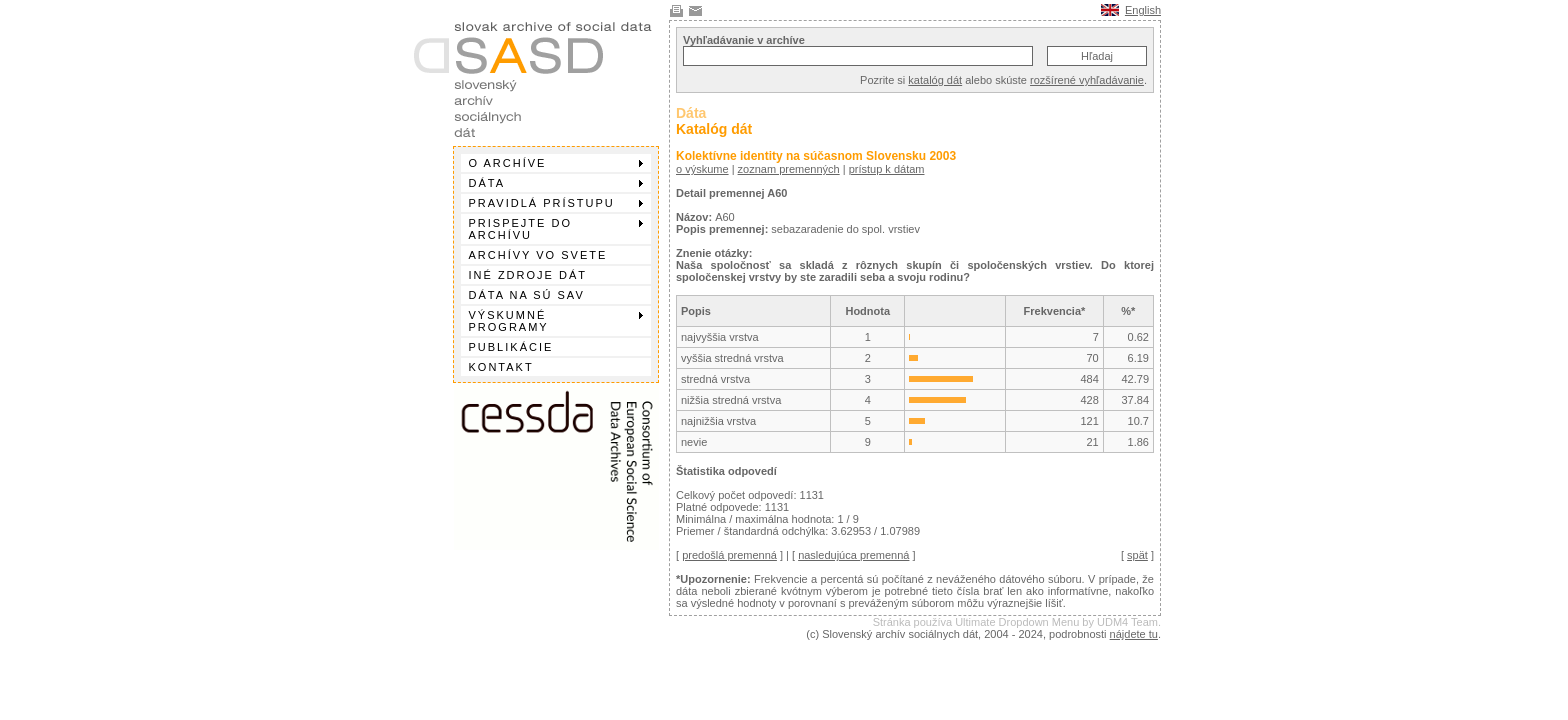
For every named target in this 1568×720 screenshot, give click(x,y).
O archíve (556, 163)
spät (1137, 555)
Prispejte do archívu (556, 229)
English (1143, 10)
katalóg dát (935, 80)
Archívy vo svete (538, 255)
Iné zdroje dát (528, 275)
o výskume (702, 169)
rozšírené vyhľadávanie (1087, 80)
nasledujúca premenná (853, 555)
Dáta (556, 183)
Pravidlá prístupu (556, 203)
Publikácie (511, 347)
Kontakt (501, 367)
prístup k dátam (887, 169)
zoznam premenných (789, 169)
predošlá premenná (729, 555)
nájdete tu (1134, 634)
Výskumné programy (556, 321)
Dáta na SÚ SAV (527, 295)
